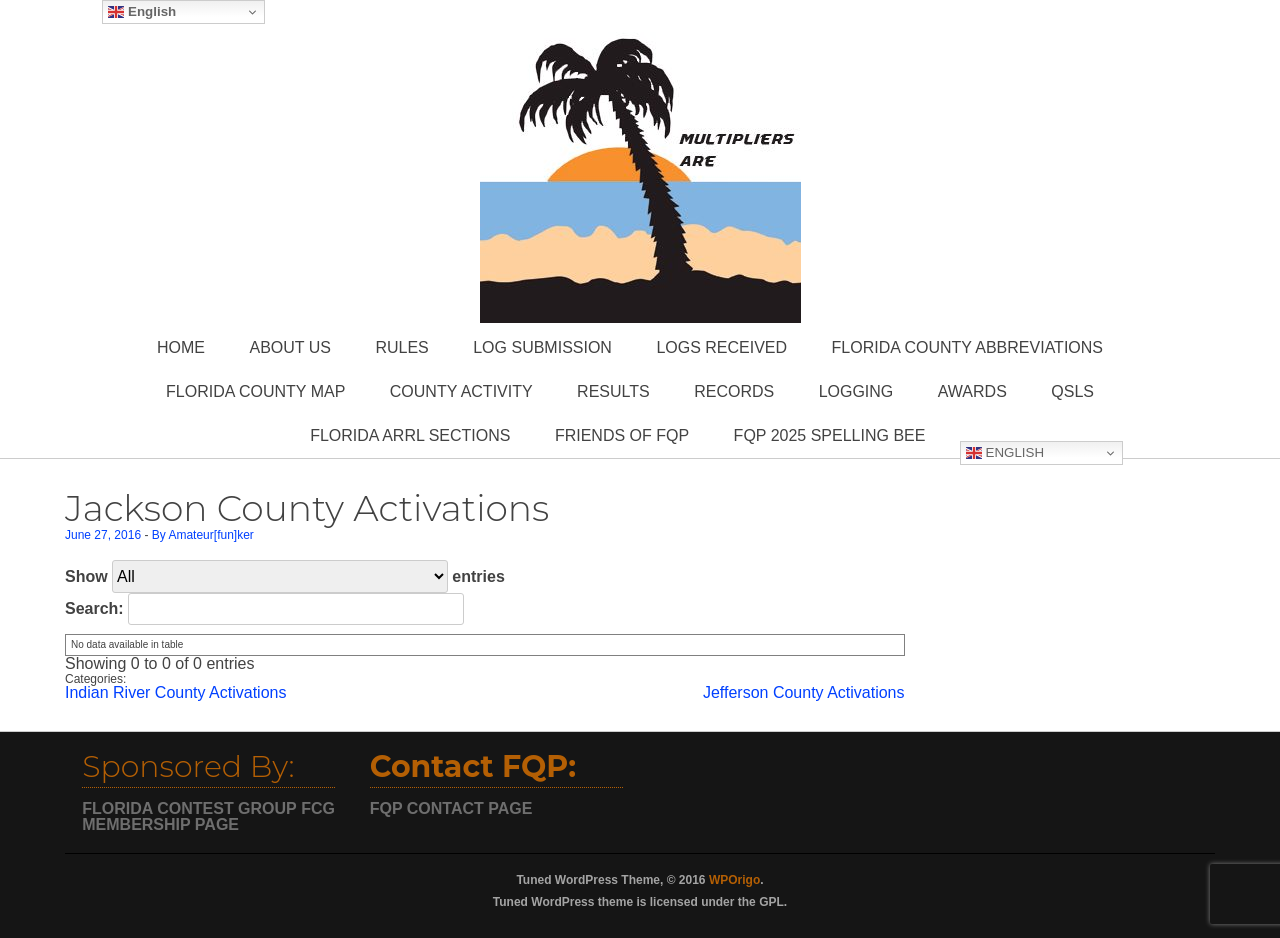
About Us (290, 347)
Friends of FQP (622, 435)
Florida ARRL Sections (410, 435)
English (1005, 453)
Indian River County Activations (175, 692)
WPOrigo (734, 880)
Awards (972, 391)
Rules (401, 347)
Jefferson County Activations (804, 692)
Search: (264, 608)
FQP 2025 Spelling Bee (830, 435)
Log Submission (542, 347)
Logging (856, 391)
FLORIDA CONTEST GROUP (189, 808)
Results (613, 391)
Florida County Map (255, 391)
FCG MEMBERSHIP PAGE (208, 816)
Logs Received (721, 347)
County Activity (461, 391)
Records (734, 391)
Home (181, 347)
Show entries (285, 576)
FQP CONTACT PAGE (451, 808)
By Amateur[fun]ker (203, 535)
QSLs (1072, 391)
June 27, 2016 (103, 535)
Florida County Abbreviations (967, 347)
